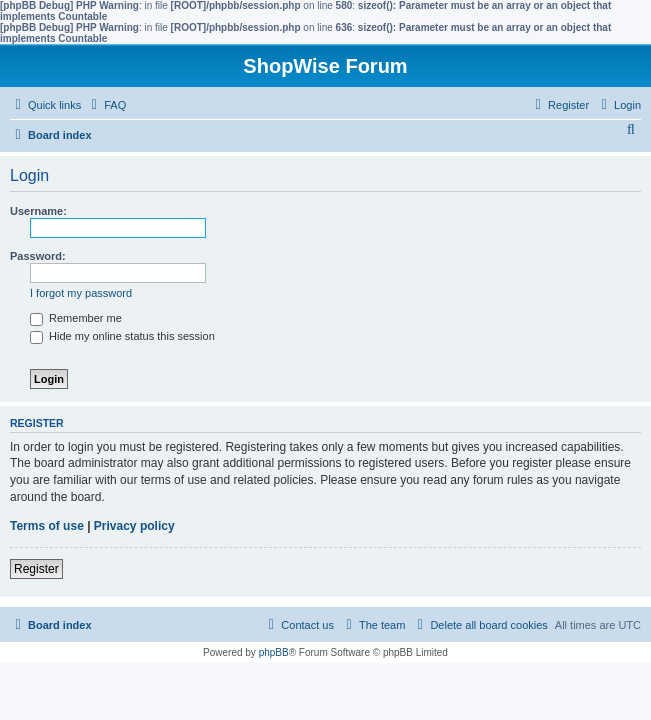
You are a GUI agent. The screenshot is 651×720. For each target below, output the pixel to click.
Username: (38, 211)
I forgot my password (81, 293)
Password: (38, 256)
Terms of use (47, 526)
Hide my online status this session (122, 336)
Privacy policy (134, 526)
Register (36, 569)
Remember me (76, 318)
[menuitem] (106, 105)
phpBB (274, 652)
